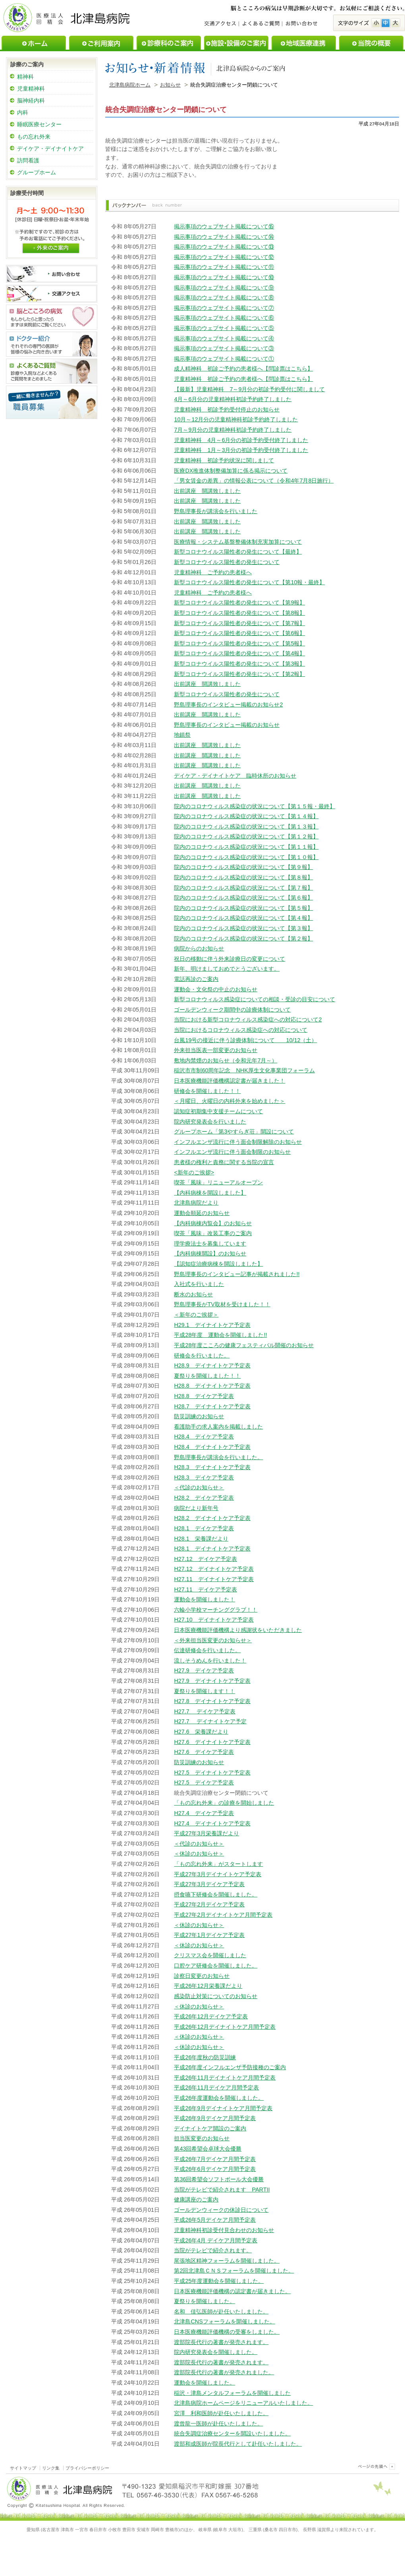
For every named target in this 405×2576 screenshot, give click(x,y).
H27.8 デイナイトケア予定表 (212, 1701)
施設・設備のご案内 (236, 43)
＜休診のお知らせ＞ (199, 1853)
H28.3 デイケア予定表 (203, 1477)
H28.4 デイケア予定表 (203, 1436)
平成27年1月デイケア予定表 (209, 1935)
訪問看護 (28, 160)
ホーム (34, 43)
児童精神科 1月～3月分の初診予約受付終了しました (241, 450)
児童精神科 (31, 88)
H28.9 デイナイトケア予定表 (212, 1365)
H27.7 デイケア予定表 (204, 1711)
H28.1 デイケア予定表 (203, 1528)
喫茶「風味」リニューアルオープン (218, 1182)
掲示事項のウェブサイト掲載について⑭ (224, 237)
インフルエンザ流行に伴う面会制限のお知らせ (232, 1152)
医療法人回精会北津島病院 (67, 17)
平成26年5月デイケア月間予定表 (215, 2220)
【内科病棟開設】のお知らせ (210, 1253)
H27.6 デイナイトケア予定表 (212, 1742)
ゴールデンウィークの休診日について (221, 2210)
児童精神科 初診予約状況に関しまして (224, 460)
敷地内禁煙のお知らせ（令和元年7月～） (225, 1060)
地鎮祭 (182, 735)
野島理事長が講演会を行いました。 (218, 1457)
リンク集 (51, 2468)
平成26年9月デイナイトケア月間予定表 (223, 2108)
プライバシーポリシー (87, 2468)
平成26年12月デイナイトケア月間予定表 (225, 2027)
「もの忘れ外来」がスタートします (218, 1864)
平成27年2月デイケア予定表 (209, 1904)
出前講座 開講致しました (207, 491)
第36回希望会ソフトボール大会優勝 (219, 2179)
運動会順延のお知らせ (202, 1213)
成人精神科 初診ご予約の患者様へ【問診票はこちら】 (243, 368)
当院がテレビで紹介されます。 (213, 2250)
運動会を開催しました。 (204, 2382)
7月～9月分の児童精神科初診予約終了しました (232, 430)
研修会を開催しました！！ (207, 1091)
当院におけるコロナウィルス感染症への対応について (240, 1030)
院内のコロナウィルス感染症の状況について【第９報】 (243, 867)
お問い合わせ (301, 24)
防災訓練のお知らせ (199, 1416)
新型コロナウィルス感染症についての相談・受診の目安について (254, 999)
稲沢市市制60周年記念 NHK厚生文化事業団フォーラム (244, 1070)
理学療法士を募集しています (210, 1243)
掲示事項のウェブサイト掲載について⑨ (224, 287)
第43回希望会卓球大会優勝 (207, 2148)
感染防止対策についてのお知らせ (215, 1996)
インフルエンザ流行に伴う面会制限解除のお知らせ (238, 1142)
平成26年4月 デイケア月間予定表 (215, 2240)
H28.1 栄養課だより (201, 1538)
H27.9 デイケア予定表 (203, 1670)
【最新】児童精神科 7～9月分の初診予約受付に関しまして (249, 389)
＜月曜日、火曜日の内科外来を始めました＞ (229, 1101)
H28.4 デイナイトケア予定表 (212, 1447)
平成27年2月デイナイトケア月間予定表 (223, 1915)
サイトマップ (23, 2468)
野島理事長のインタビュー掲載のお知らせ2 (228, 704)
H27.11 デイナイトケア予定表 (213, 1579)
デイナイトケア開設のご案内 (210, 2128)
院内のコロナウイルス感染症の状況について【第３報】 (243, 928)
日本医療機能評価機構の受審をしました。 (227, 2332)
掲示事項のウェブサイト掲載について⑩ (224, 277)
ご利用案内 (101, 43)
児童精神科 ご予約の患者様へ (213, 572)
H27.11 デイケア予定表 (205, 1589)
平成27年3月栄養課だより (206, 1833)
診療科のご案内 (169, 43)
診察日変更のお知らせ (202, 1976)
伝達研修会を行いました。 (207, 1650)
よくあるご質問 (260, 24)
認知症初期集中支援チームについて (218, 1111)
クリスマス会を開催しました (210, 1955)
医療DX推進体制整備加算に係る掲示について (230, 470)
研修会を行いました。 (202, 1355)
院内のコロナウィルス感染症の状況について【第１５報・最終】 (254, 806)
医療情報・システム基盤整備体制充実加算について (238, 542)
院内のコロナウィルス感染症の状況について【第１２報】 (246, 836)
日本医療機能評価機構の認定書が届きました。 (232, 2291)
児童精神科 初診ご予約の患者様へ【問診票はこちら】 (243, 379)
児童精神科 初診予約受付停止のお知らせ (227, 409)
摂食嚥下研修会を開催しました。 (215, 1894)
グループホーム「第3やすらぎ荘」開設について (234, 1131)
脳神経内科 (31, 100)
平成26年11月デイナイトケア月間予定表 (225, 2077)
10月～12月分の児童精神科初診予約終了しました (236, 419)
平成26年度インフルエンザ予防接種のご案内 (230, 2067)
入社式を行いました (199, 1284)
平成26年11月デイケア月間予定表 (216, 2087)
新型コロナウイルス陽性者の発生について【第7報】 (239, 623)
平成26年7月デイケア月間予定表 (215, 2159)
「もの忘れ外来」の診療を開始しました (224, 1803)
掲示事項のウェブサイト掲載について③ (224, 348)
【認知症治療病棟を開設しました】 (218, 1264)
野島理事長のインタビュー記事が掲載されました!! (236, 1274)
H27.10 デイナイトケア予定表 (213, 1619)
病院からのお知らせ (199, 948)
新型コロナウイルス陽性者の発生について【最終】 (238, 551)
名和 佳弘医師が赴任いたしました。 (221, 2311)
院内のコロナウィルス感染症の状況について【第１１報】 (246, 847)
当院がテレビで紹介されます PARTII (222, 2189)
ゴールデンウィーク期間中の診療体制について (232, 1009)
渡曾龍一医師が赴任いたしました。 (218, 2423)
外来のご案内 (51, 247)
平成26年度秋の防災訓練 (205, 2057)
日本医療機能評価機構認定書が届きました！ (229, 1081)
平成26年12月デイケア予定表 (211, 2016)
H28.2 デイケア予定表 (203, 1498)
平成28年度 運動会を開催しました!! (220, 1335)
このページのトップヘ (375, 2466)
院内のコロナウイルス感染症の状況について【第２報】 (243, 938)
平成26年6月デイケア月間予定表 (215, 2169)
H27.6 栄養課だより (201, 1731)
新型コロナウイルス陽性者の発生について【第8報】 (239, 613)
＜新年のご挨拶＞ (196, 1314)
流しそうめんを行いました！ (210, 1660)
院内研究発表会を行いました (210, 1121)
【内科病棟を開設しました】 (210, 1193)
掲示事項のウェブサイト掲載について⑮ (224, 226)
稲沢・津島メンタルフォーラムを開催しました (232, 2393)
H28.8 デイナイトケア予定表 (212, 1386)
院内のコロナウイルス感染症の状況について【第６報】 (243, 897)
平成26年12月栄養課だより (208, 1986)
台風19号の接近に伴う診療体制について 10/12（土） (245, 1040)
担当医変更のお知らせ (202, 2138)
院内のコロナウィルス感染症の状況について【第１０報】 (246, 857)
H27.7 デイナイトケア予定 (210, 1721)
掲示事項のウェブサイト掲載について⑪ (224, 267)
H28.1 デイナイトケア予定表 (212, 1548)
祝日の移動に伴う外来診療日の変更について (229, 959)
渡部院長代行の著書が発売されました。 (224, 2372)
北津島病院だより (196, 1202)
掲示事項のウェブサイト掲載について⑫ (224, 257)
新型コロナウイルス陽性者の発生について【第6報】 (239, 633)
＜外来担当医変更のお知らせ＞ (213, 1640)
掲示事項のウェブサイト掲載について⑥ (224, 318)
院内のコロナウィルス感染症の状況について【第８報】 (243, 877)
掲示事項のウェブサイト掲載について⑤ (224, 328)
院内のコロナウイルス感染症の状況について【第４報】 (243, 918)
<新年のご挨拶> (194, 1172)
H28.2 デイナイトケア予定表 (212, 1518)
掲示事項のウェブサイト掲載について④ (224, 338)
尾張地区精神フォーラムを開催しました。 (227, 2260)
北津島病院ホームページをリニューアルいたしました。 (243, 2403)
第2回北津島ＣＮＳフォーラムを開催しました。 (234, 2270)
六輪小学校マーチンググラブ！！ (215, 1610)
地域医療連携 (304, 43)
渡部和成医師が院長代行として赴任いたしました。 (238, 2444)
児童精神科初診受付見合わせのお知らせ (224, 2230)
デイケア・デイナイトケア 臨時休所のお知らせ (235, 775)
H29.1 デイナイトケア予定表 (212, 1325)
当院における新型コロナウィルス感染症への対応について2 (248, 1019)
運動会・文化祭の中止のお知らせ (215, 989)
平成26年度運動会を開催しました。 (219, 2098)
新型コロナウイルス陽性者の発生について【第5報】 (239, 643)
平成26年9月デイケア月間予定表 (215, 2118)
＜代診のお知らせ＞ (199, 1487)
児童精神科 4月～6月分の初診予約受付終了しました (241, 440)
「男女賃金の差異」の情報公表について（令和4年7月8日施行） (254, 480)
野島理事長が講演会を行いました (215, 511)
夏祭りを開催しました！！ (207, 1376)
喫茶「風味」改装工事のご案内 (213, 1233)
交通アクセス (221, 24)
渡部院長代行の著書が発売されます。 (221, 2342)
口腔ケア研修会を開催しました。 (215, 1965)
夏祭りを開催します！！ (204, 1691)
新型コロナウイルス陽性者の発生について (227, 562)
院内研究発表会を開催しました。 (215, 2352)
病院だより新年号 (196, 1508)
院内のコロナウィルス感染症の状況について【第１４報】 (246, 816)
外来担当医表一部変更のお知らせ (215, 1050)
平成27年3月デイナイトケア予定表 (217, 1874)
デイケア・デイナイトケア (50, 148)
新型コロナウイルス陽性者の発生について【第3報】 (239, 663)
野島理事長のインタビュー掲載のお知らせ (227, 725)
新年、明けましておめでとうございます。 (227, 969)
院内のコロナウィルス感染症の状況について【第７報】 (243, 887)
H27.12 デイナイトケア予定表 (213, 1569)
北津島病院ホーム (129, 85)
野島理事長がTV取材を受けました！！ (222, 1304)
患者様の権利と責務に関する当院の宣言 (224, 1162)
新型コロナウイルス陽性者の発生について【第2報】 (239, 674)
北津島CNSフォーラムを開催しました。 (224, 2321)
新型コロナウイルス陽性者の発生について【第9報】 (239, 602)
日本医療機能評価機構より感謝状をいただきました (238, 1630)
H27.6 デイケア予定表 (203, 1752)
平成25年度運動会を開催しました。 (219, 2281)
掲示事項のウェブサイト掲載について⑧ (224, 297)
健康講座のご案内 (196, 2199)
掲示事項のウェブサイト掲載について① (224, 358)
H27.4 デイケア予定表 (203, 1813)
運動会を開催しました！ (204, 1599)
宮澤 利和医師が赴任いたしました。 (221, 2413)
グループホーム (36, 172)
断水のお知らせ (193, 1294)
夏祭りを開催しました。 (204, 2301)
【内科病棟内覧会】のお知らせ (213, 1223)
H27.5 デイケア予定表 (203, 1782)
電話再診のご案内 (196, 979)
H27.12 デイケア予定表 (205, 1559)
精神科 (25, 76)
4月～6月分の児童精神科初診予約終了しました (232, 399)
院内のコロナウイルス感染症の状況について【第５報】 (243, 908)
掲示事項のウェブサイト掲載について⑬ (224, 246)
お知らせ (170, 85)
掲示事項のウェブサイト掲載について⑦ (224, 308)
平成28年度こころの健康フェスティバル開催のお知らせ (244, 1345)
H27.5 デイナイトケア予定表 (212, 1772)
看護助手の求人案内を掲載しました (218, 1426)
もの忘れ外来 (33, 136)
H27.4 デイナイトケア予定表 (212, 1823)
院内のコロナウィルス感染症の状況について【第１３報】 (246, 826)
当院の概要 (371, 43)
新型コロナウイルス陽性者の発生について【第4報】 (239, 653)
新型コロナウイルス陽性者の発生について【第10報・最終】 (249, 582)
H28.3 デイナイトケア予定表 (212, 1467)
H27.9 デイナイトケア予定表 (212, 1681)
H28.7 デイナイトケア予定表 (212, 1406)
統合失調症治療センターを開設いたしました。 (232, 2433)
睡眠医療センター (39, 124)
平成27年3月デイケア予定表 (209, 1884)
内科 (22, 112)
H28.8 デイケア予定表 (203, 1396)
